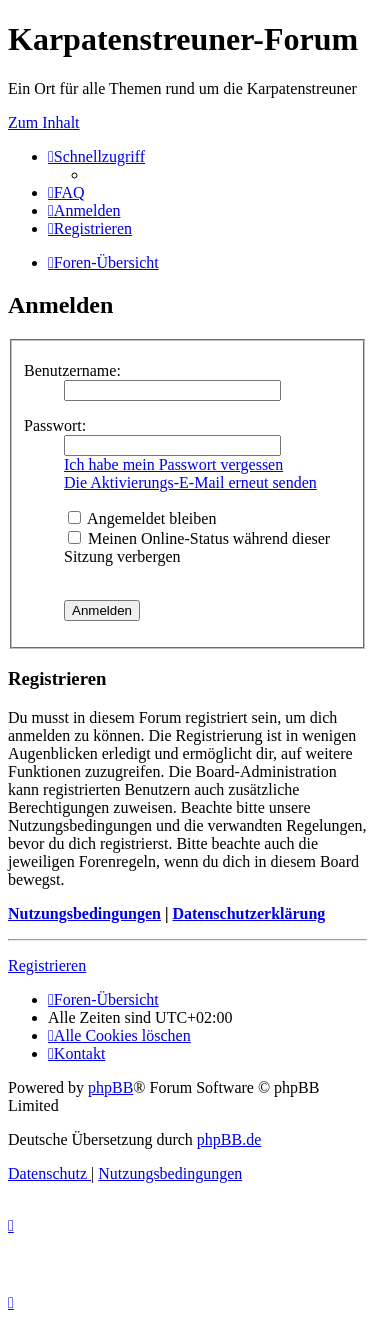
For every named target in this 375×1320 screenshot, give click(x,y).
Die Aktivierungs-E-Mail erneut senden (190, 482)
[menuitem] (66, 192)
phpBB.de (229, 1139)
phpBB (110, 1087)
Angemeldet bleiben (142, 518)
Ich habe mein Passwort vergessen (173, 464)
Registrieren (47, 965)
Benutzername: (72, 370)
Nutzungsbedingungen (84, 913)
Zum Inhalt (44, 122)
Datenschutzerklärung (248, 913)
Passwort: (55, 425)
